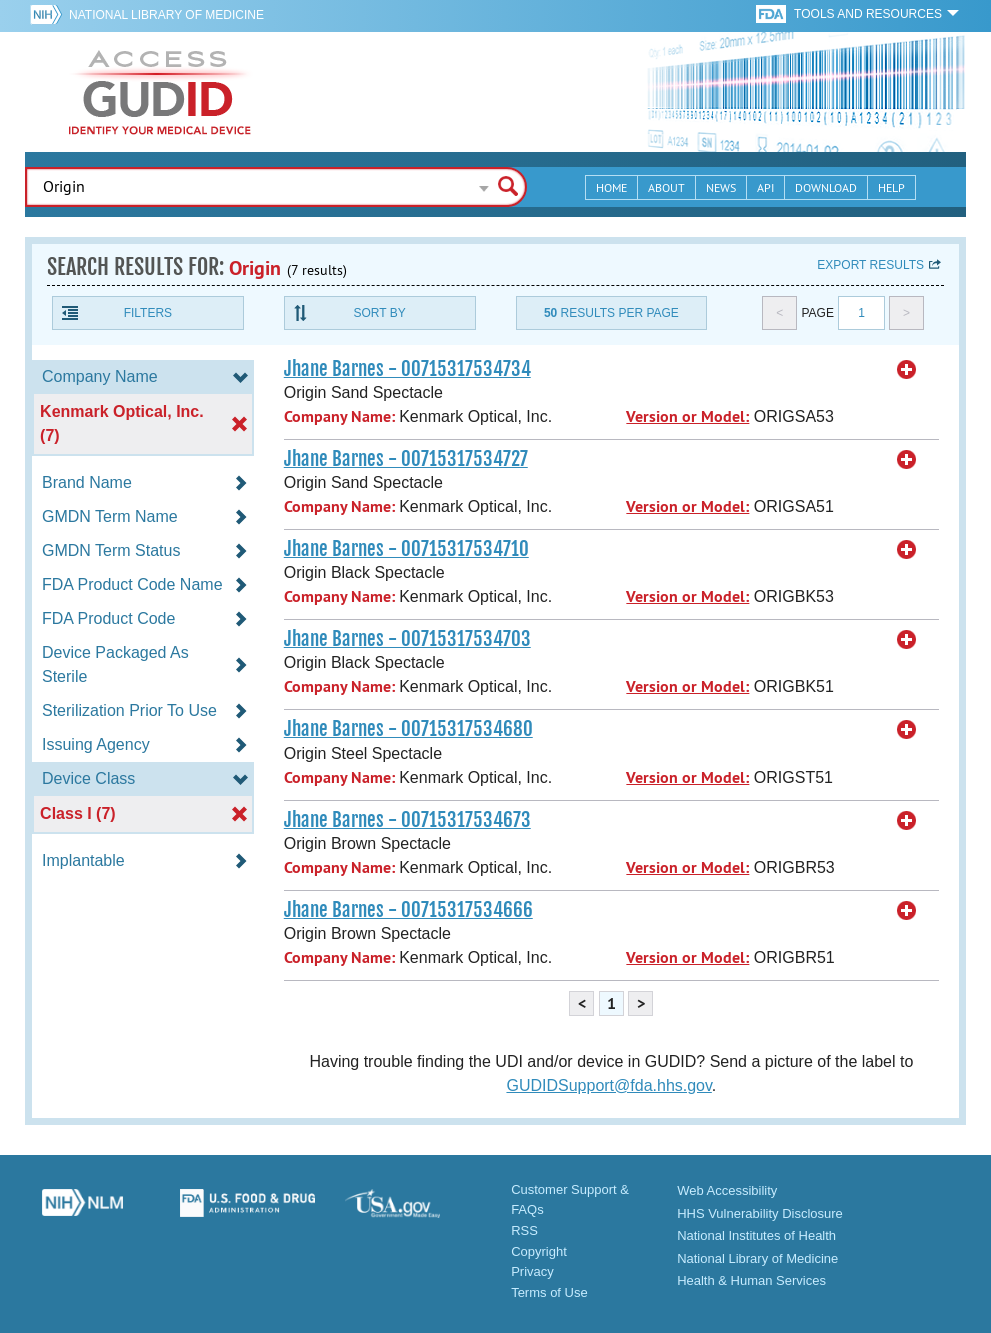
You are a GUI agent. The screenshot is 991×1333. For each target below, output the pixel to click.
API (765, 187)
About (666, 187)
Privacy (532, 1271)
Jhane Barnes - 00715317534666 (408, 910)
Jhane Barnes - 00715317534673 (407, 820)
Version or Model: (687, 416)
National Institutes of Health (756, 1235)
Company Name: (339, 416)
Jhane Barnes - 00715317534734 (407, 369)
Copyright (539, 1251)
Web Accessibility (727, 1190)
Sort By (380, 313)
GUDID (160, 92)
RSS (524, 1230)
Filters (148, 313)
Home (611, 187)
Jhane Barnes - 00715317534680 (408, 729)
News (721, 187)
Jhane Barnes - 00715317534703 (407, 639)
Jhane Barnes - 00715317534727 (406, 459)
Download (826, 187)
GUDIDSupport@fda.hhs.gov (608, 1085)
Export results (870, 265)
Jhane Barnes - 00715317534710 (406, 549)
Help (891, 187)
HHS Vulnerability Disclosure (760, 1213)
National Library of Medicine (166, 15)
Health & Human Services (751, 1280)
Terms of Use (549, 1292)
